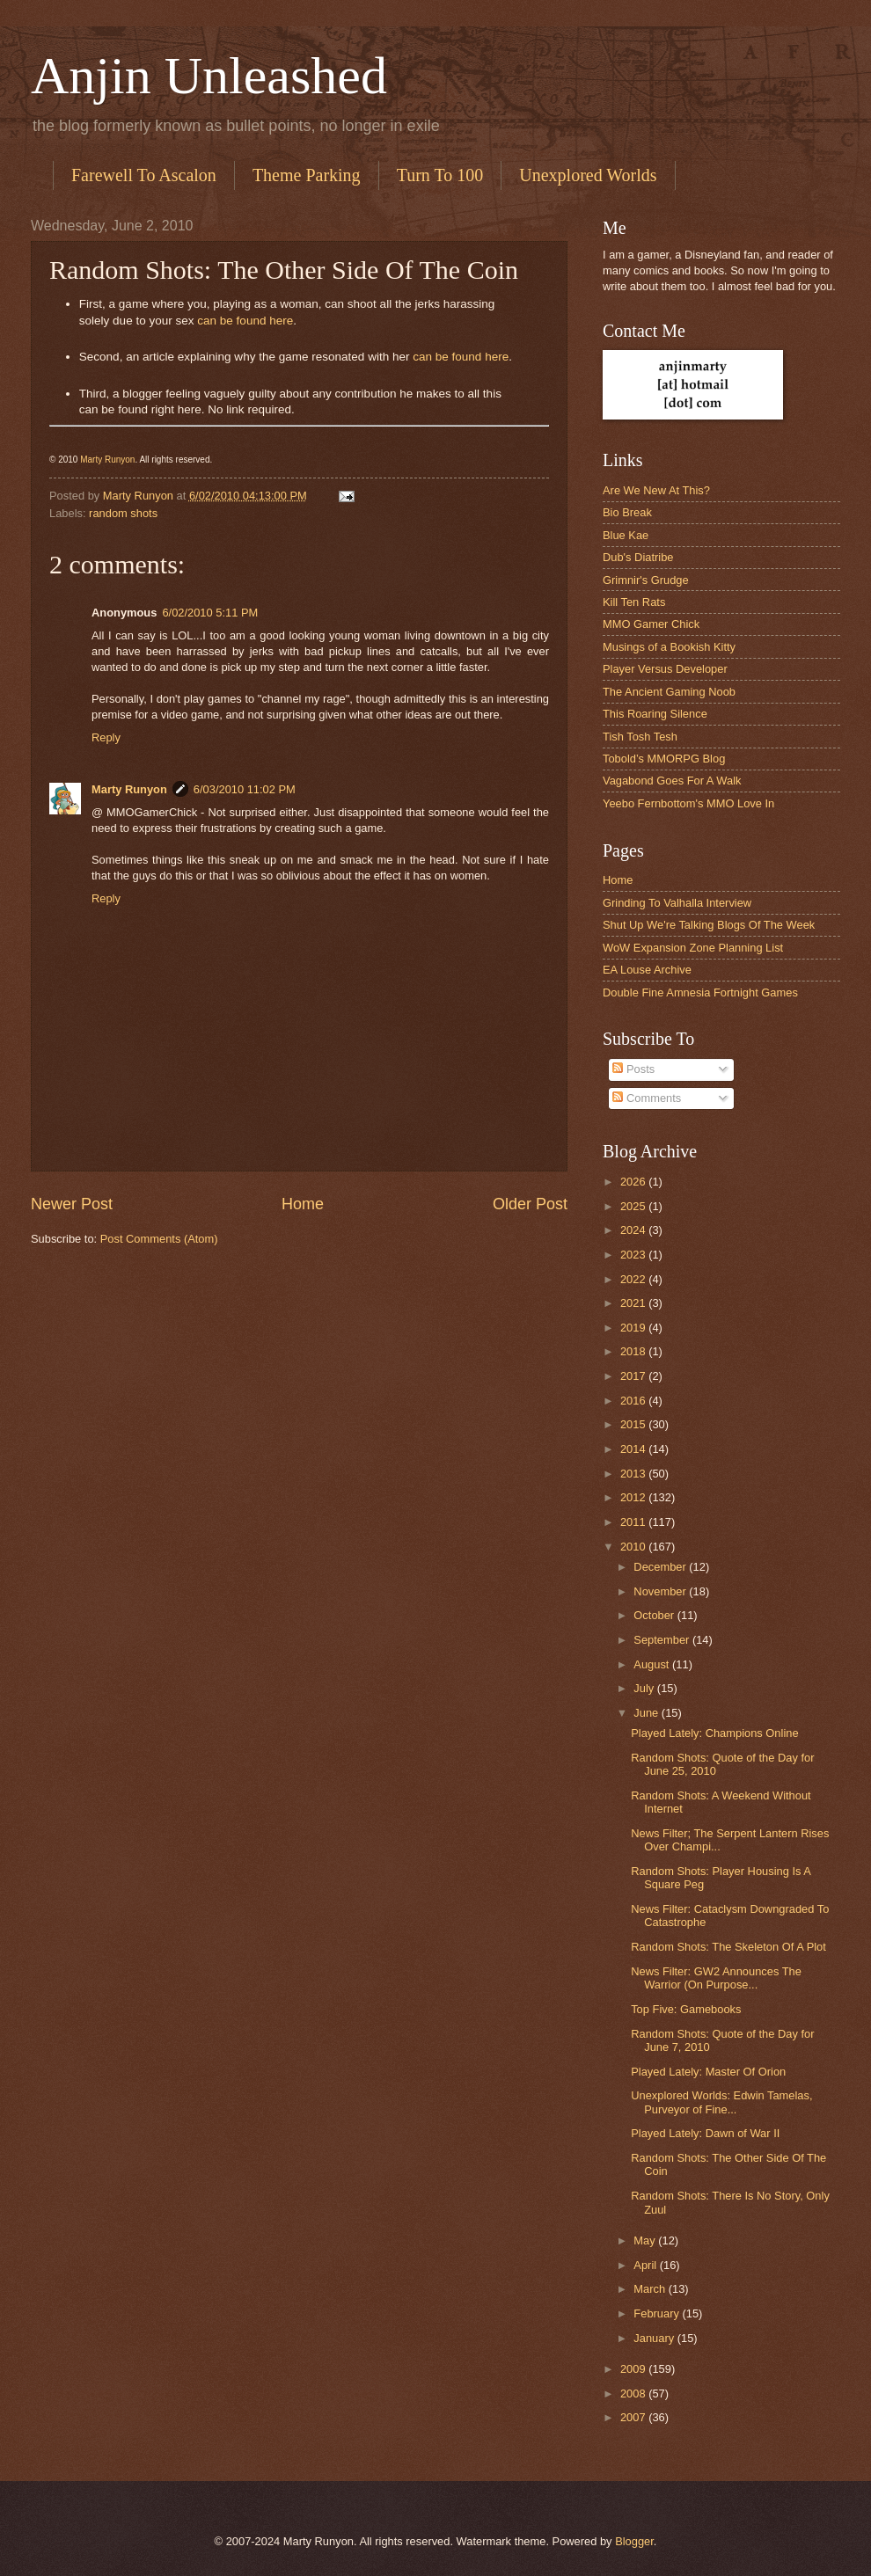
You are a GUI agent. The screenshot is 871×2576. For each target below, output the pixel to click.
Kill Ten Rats (634, 602)
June (647, 1712)
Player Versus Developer (665, 668)
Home (303, 1204)
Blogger (634, 2541)
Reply (106, 737)
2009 (634, 2368)
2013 (634, 1473)
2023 (634, 1254)
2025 (634, 1206)
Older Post (530, 1204)
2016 (634, 1400)
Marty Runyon (107, 459)
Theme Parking (307, 175)
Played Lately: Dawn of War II (705, 2133)
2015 (634, 1424)
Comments (646, 1098)
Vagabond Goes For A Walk (672, 780)
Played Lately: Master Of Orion (708, 2071)
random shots (123, 513)
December (661, 1566)
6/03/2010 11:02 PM (245, 789)
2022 (634, 1279)
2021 (634, 1303)
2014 (634, 1449)
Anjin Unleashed (209, 76)
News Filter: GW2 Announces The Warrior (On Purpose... (716, 1978)
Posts (633, 1069)
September (662, 1639)
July (644, 1688)
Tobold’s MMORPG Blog (664, 758)
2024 (634, 1230)
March (650, 2288)
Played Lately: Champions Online (714, 1733)
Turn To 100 (440, 175)
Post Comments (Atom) (159, 1238)
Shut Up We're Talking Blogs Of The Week (709, 924)
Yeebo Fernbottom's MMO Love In (688, 803)
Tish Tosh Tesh (640, 736)
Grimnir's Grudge (646, 580)
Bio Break (627, 512)
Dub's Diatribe (638, 557)
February (657, 2313)
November (661, 1591)
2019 (634, 1327)
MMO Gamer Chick (651, 624)
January (655, 2338)
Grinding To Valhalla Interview (677, 902)
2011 (634, 1522)
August (652, 1664)
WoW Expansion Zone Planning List (693, 947)
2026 (634, 1181)
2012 (634, 1497)
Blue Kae (625, 535)
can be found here (245, 320)
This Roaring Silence (655, 713)
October (655, 1615)
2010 (634, 1546)
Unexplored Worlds (587, 175)
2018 (634, 1351)
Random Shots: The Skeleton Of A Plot (728, 1946)
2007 (634, 2417)
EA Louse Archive (647, 969)
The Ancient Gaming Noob (669, 691)
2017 (634, 1376)
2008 (634, 2393)
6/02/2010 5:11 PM (210, 612)
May (645, 2240)
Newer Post (72, 1204)
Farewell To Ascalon (143, 175)
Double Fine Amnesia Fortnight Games (700, 992)
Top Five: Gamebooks (686, 2009)
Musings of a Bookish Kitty (669, 646)
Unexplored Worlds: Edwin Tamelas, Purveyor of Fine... (721, 2102)
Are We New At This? (656, 490)
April (646, 2265)
